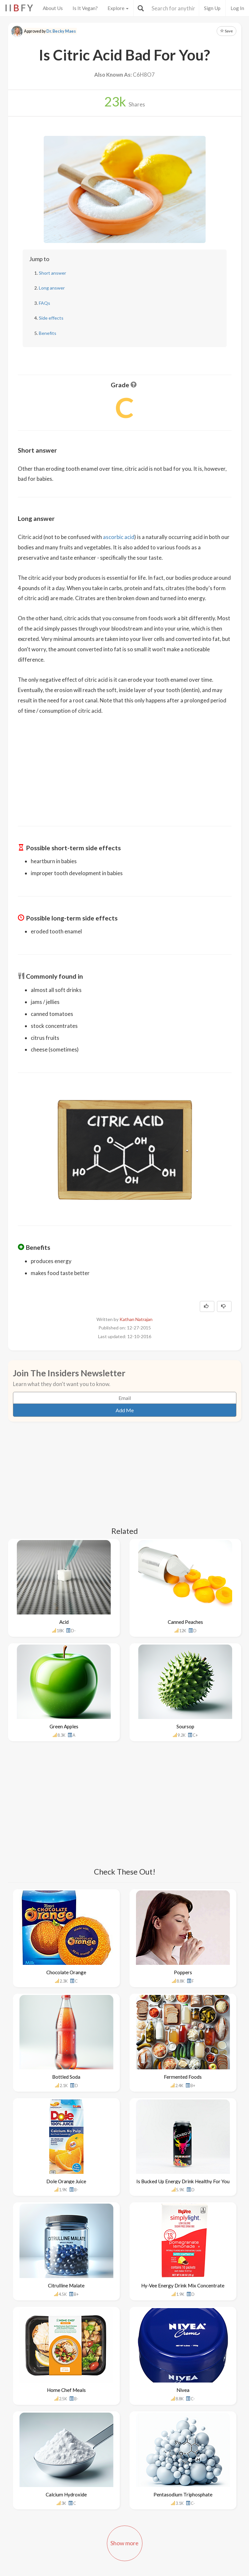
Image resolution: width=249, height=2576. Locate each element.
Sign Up (212, 8)
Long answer (52, 288)
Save (226, 30)
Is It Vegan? (85, 8)
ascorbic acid (118, 537)
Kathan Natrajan (136, 1319)
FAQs (44, 303)
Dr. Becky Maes (61, 31)
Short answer (52, 273)
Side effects (51, 318)
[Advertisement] (124, 766)
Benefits (47, 333)
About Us (53, 8)
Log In (237, 8)
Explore (118, 8)
